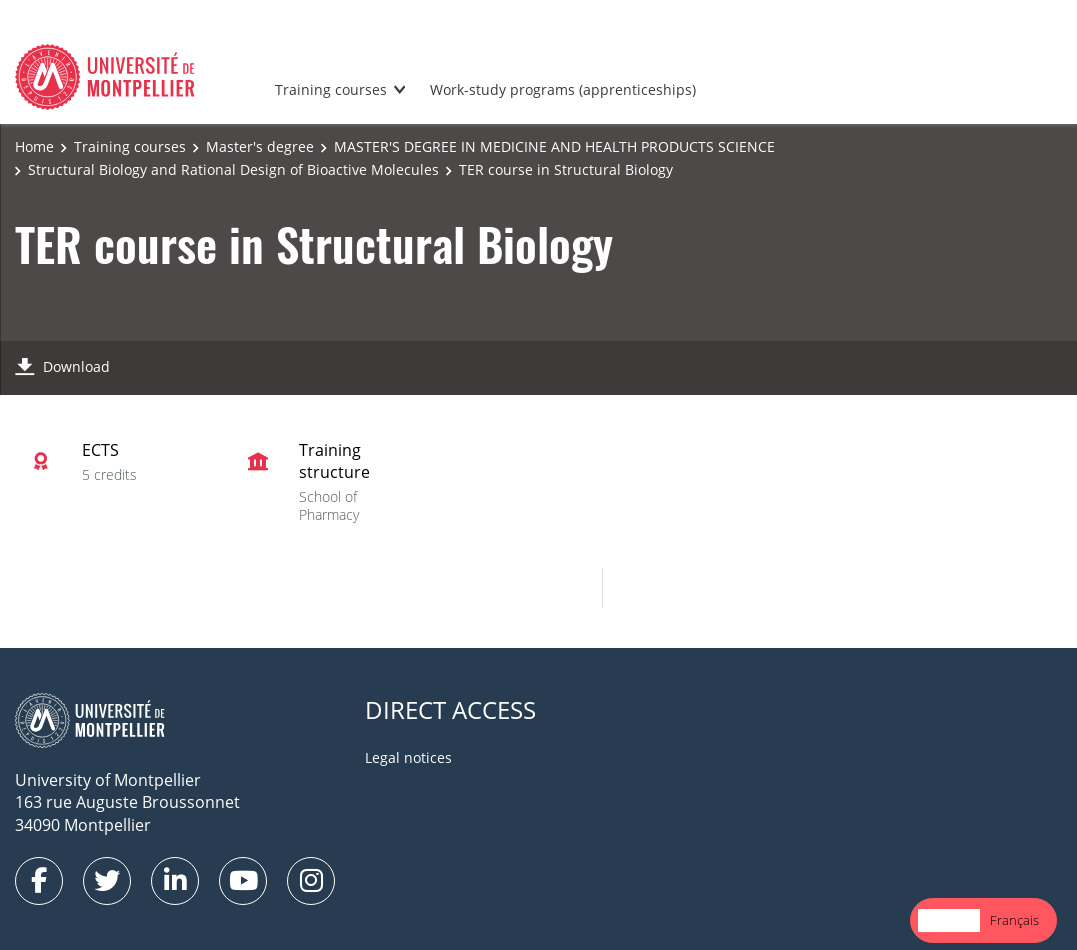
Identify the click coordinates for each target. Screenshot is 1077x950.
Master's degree (260, 146)
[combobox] (949, 920)
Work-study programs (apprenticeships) (563, 89)
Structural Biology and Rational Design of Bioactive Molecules (233, 169)
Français (1014, 920)
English (949, 920)
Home (34, 146)
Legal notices (408, 757)
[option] (1014, 920)
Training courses (331, 89)
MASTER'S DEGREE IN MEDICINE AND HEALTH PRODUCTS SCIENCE (554, 146)
